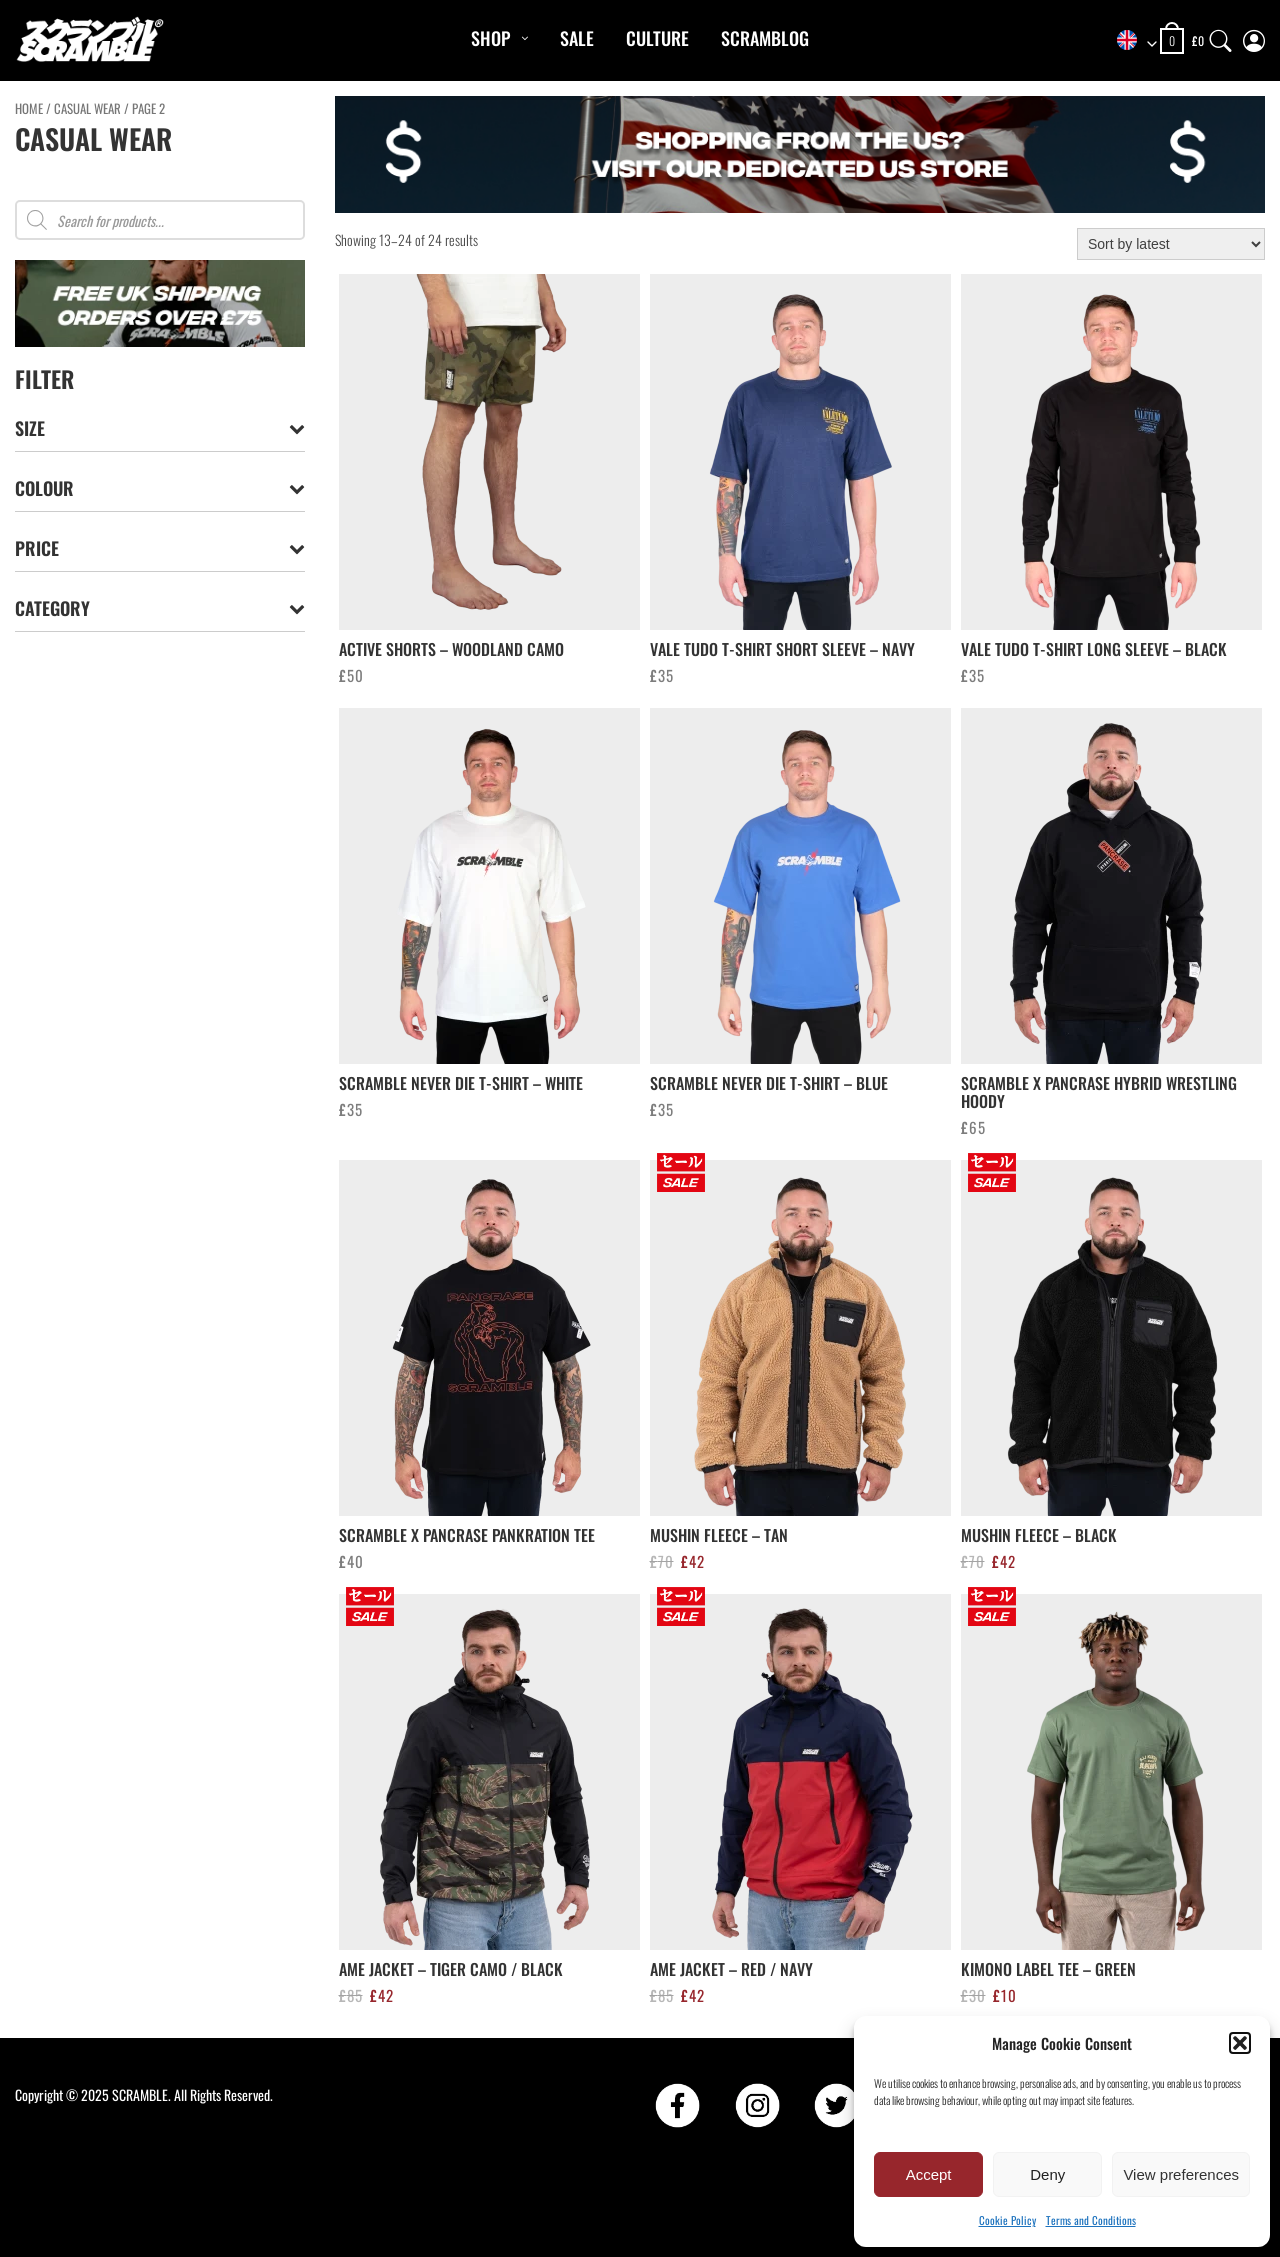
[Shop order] (1171, 244)
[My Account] (1254, 36)
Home (29, 108)
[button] (1240, 2043)
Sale (577, 38)
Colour (160, 488)
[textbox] (1130, 41)
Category (160, 608)
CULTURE (657, 38)
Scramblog (765, 38)
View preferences (1181, 2174)
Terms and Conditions (1091, 2220)
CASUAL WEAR (87, 108)
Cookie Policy (1007, 2220)
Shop (490, 38)
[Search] (1221, 36)
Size (160, 428)
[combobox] (1130, 41)
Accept (929, 2174)
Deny (1047, 2174)
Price (160, 548)
